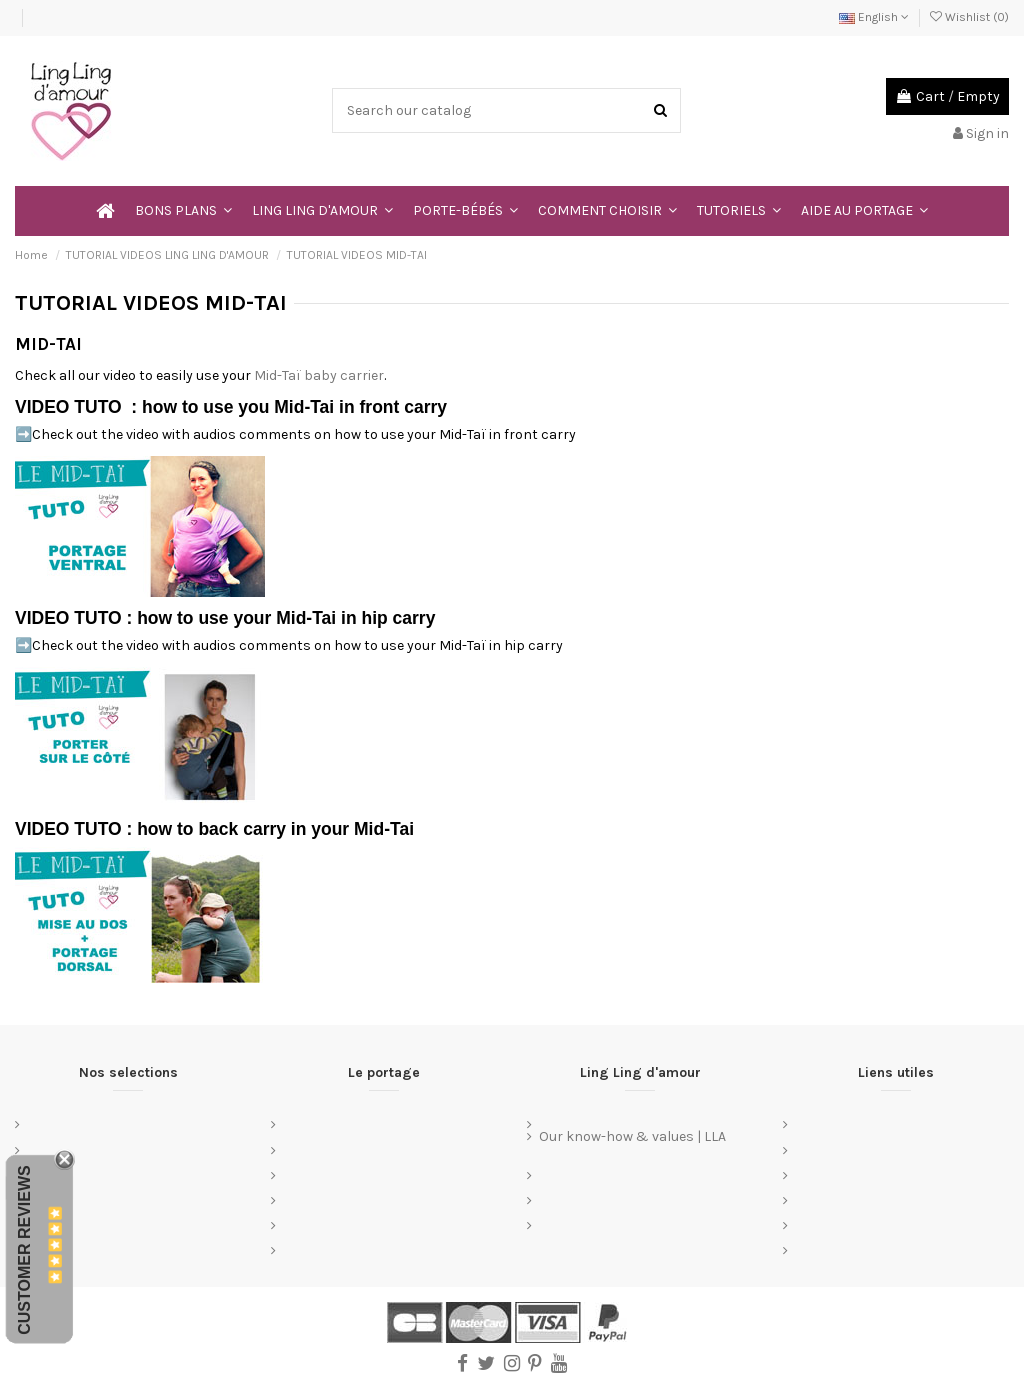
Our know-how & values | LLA (632, 1136)
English (874, 17)
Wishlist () (969, 17)
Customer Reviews (24, 1250)
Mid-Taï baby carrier (319, 375)
